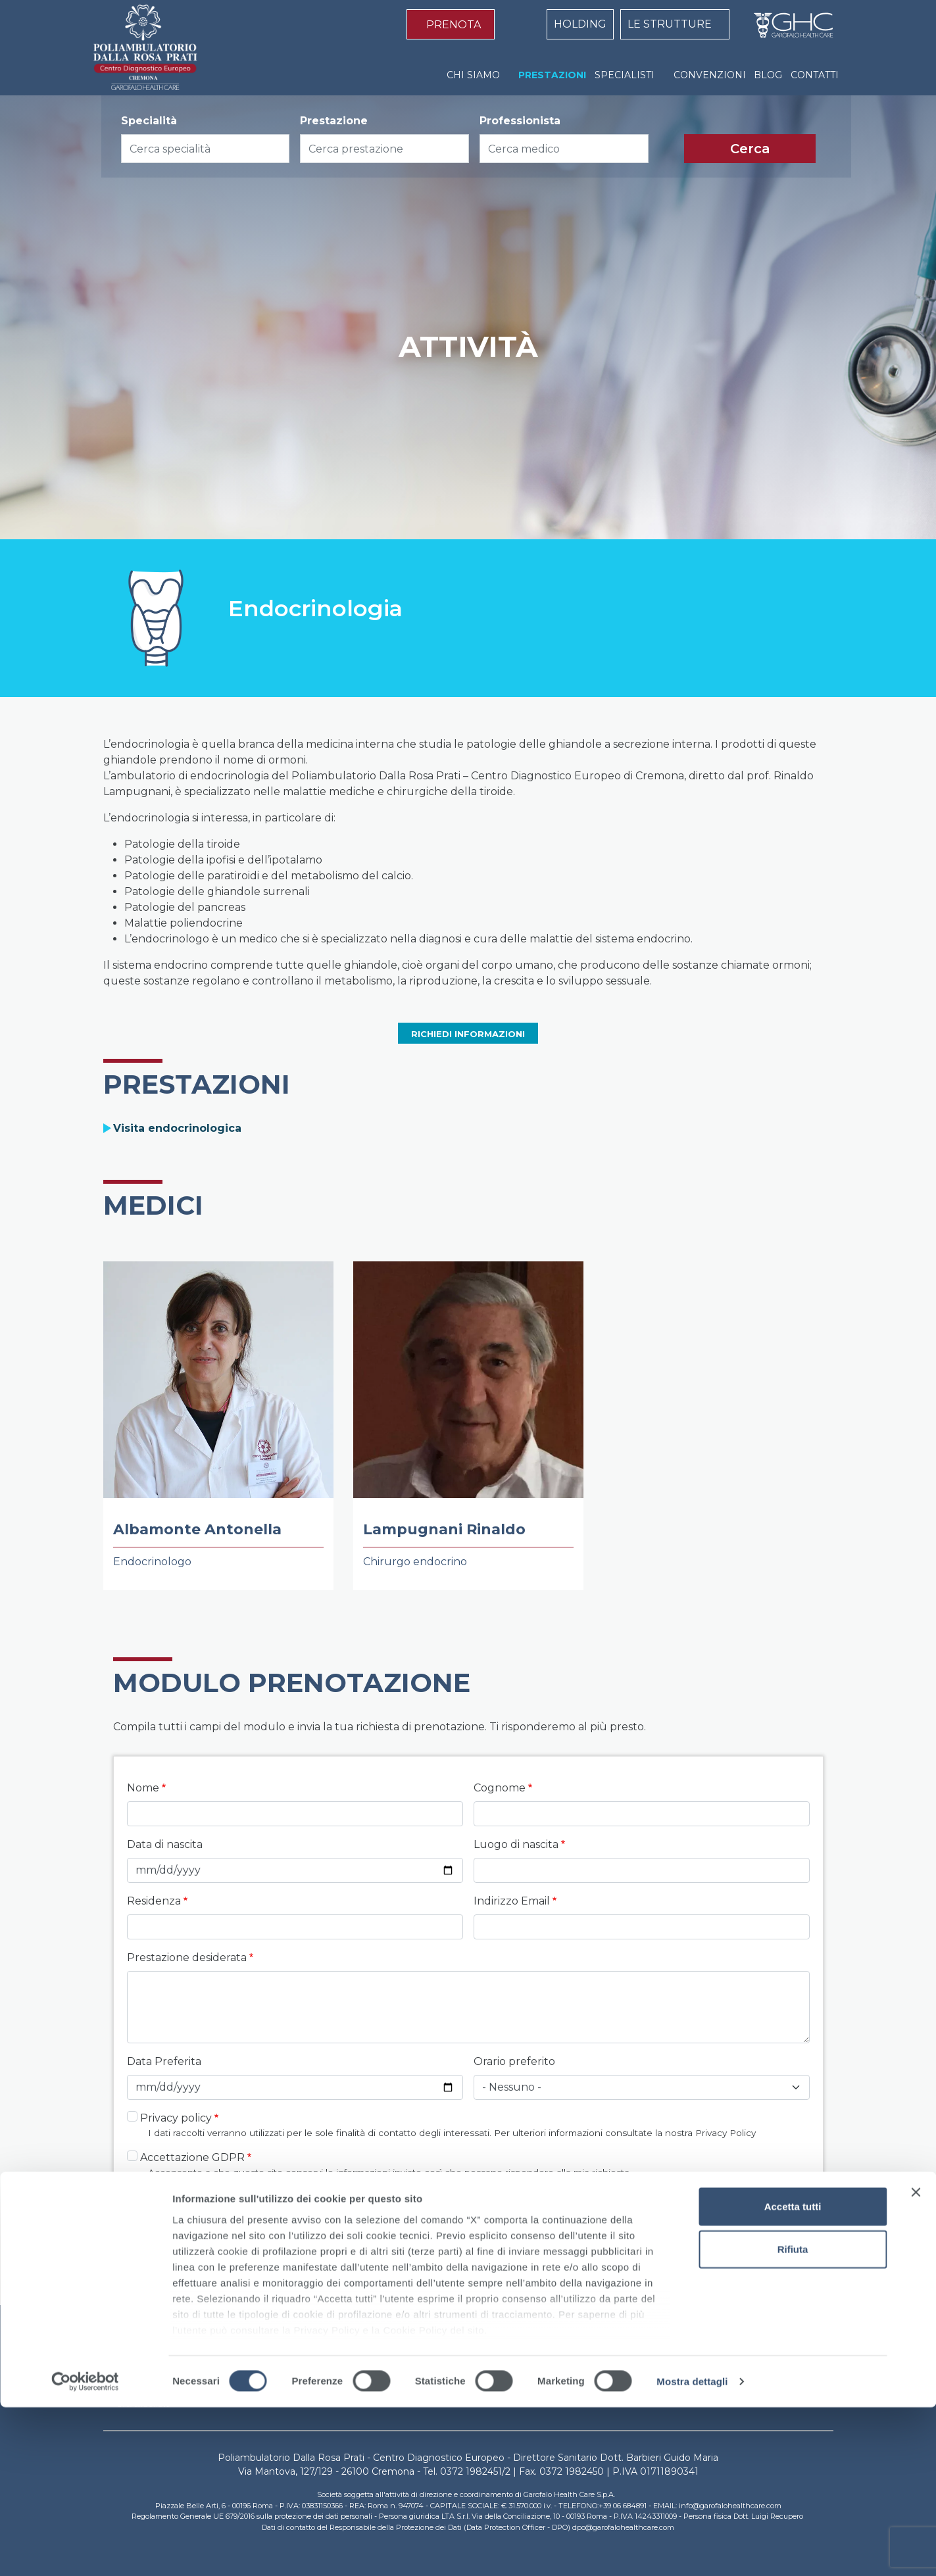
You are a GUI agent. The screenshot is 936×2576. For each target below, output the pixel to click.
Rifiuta (792, 2417)
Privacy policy (176, 2118)
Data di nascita (165, 1844)
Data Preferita (164, 2061)
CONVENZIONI (710, 75)
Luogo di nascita (516, 1844)
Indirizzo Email (512, 1901)
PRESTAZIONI (552, 75)
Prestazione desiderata (187, 1957)
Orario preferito (514, 2061)
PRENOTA (453, 24)
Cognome (500, 1788)
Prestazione (334, 120)
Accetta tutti (793, 2375)
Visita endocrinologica (177, 1128)
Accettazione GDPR (192, 2157)
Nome (143, 1788)
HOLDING (580, 24)
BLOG (768, 75)
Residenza (154, 1901)
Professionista (520, 120)
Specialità (149, 120)
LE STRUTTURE (670, 24)
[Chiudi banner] (915, 2361)
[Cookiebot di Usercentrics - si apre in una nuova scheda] (85, 2550)
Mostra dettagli (691, 2550)
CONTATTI (815, 75)
